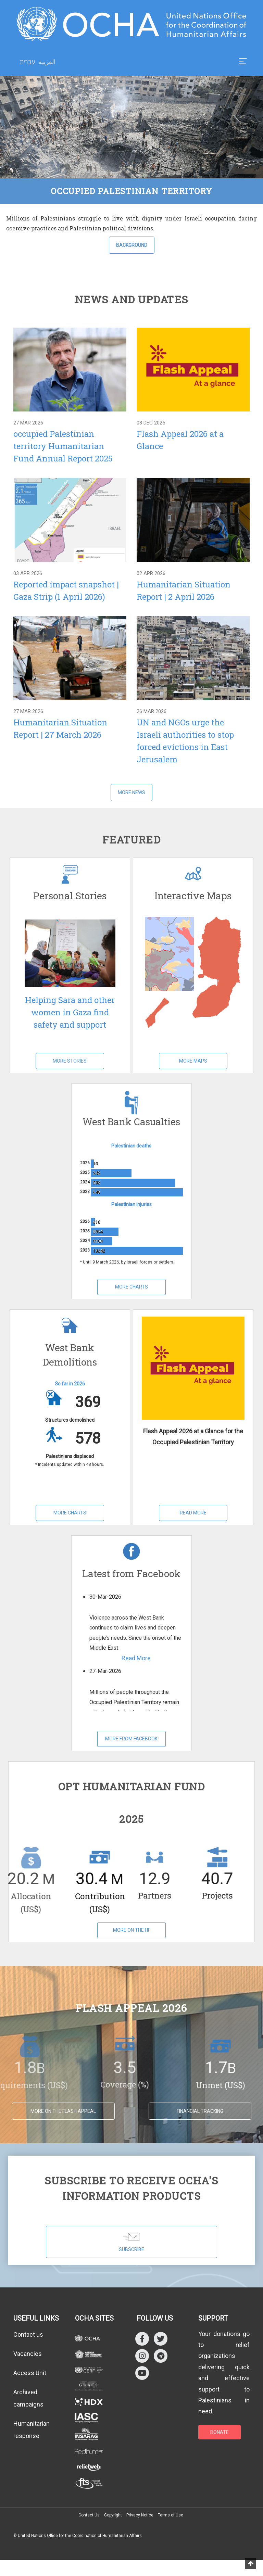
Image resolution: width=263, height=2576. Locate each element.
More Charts (131, 1287)
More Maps (193, 1061)
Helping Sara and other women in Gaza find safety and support (70, 1012)
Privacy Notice (139, 2515)
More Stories (70, 1061)
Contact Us (89, 2515)
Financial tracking (200, 2111)
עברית (27, 62)
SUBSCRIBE (131, 2242)
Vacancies (27, 2353)
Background (131, 245)
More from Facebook (131, 1738)
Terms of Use (170, 2515)
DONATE (219, 2432)
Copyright (113, 2515)
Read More (193, 1512)
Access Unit (29, 2372)
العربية (47, 61)
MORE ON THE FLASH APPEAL (63, 2111)
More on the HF (131, 1930)
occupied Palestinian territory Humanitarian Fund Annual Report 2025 (63, 446)
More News (131, 792)
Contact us (28, 2334)
